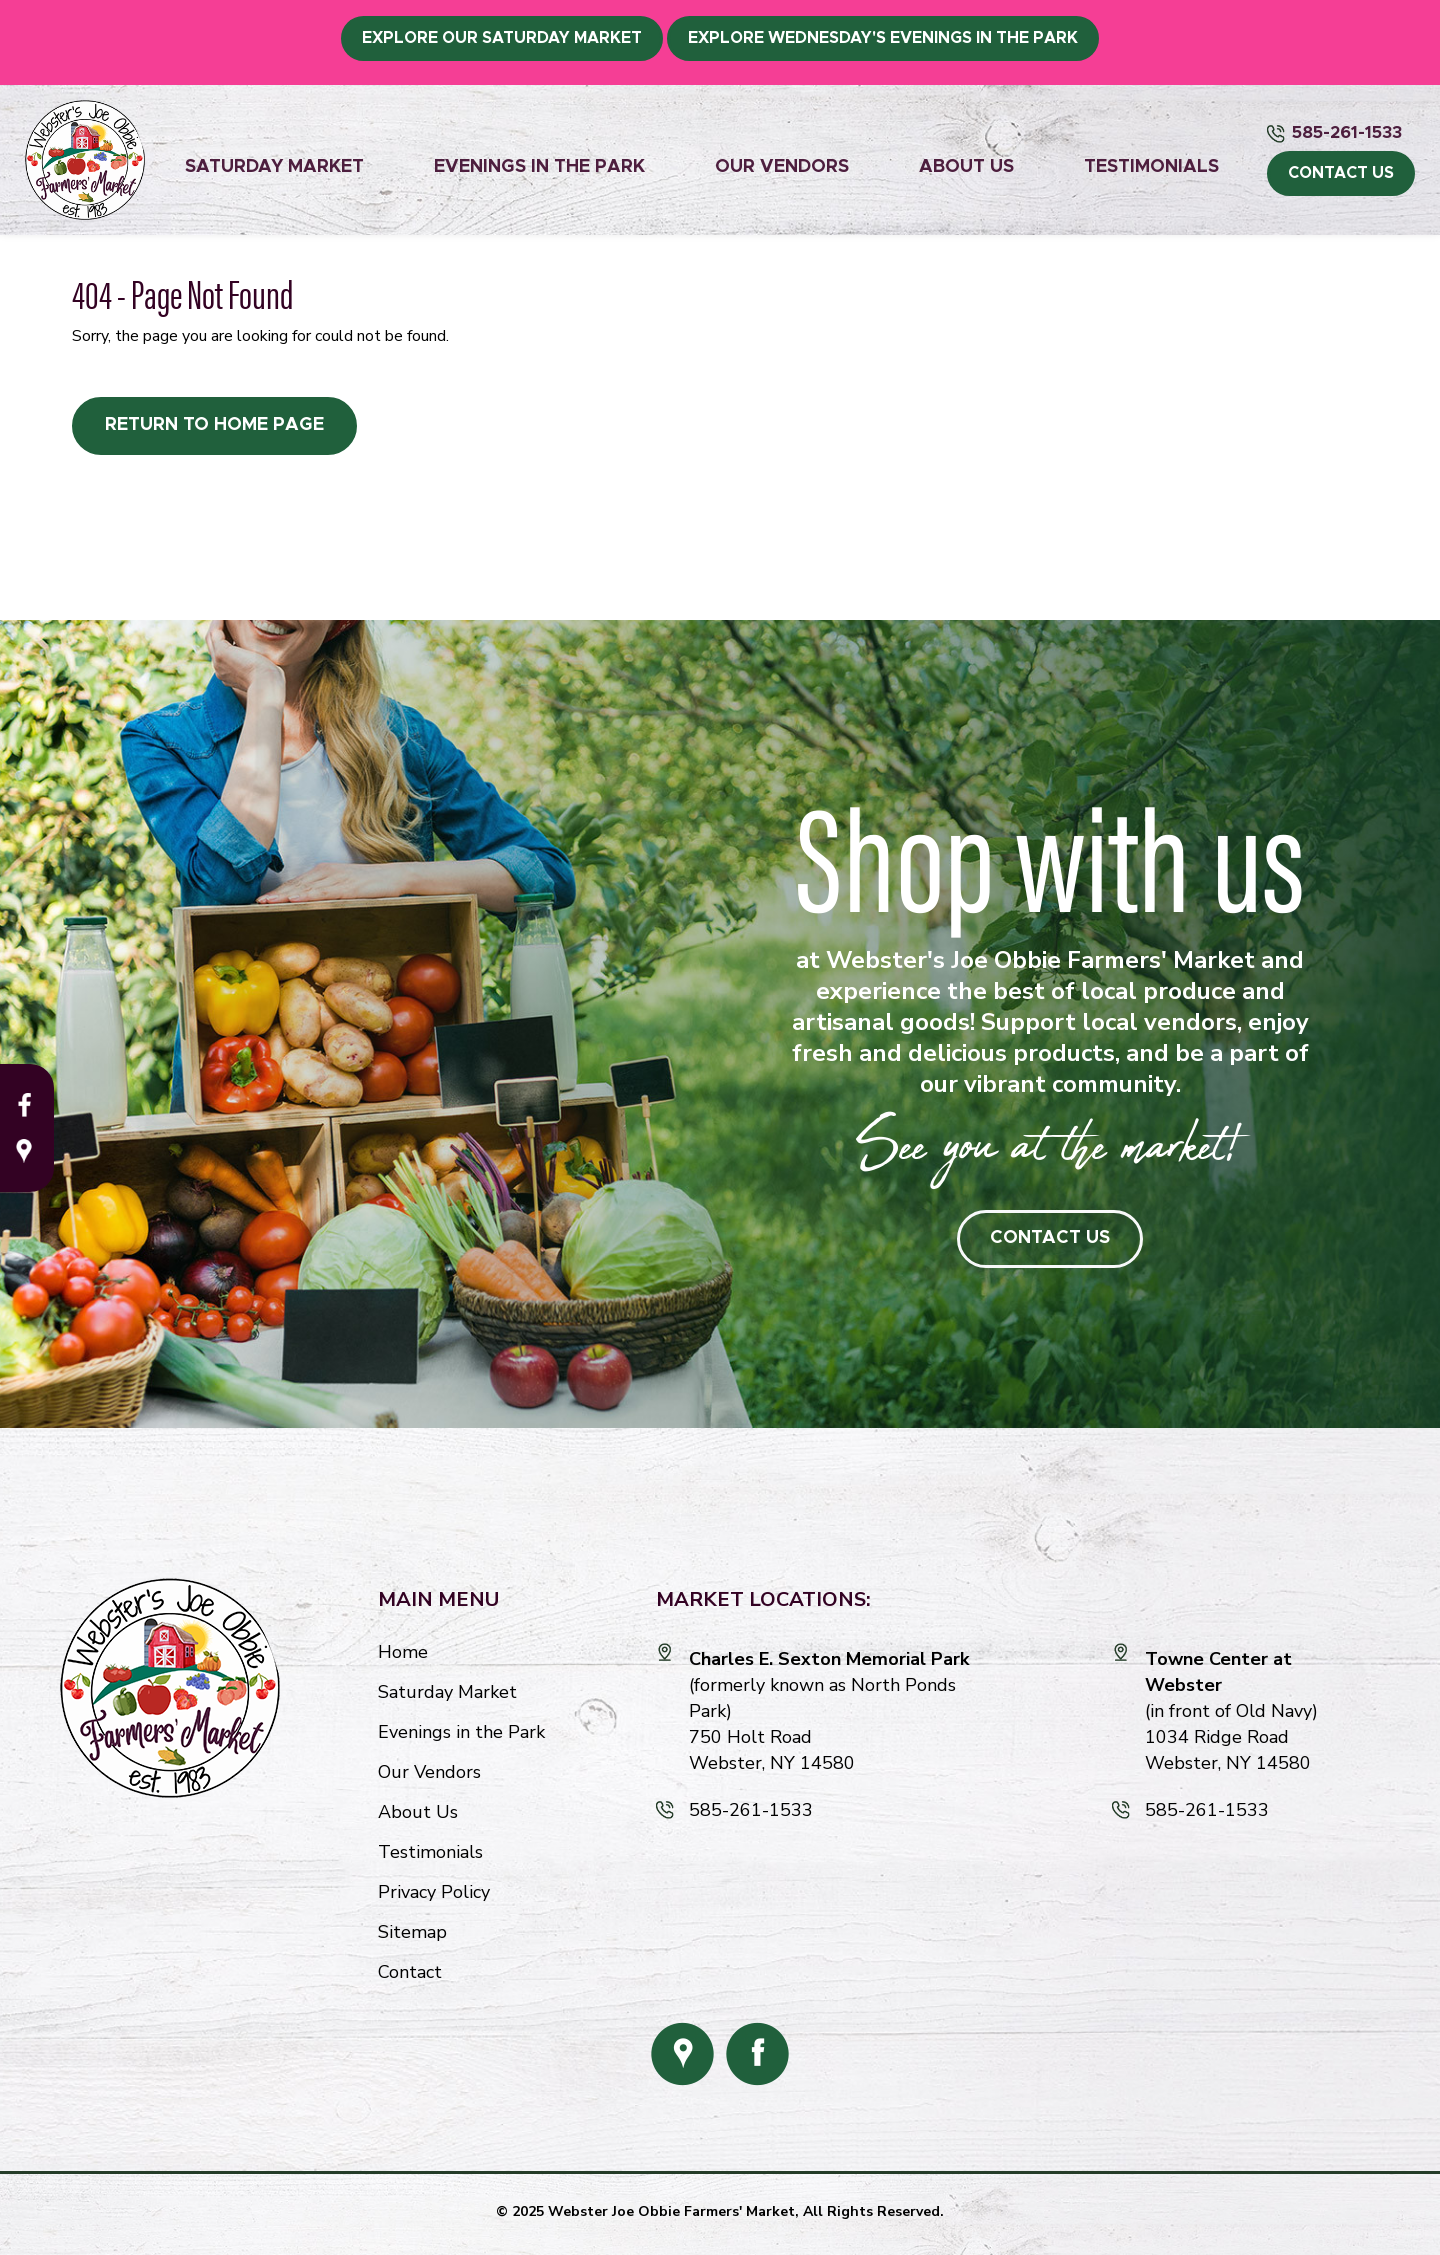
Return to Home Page (214, 425)
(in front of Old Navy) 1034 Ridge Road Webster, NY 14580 (1231, 1711)
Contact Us (1050, 1238)
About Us (966, 167)
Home (403, 1652)
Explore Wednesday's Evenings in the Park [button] (883, 38)
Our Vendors (782, 167)
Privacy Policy (434, 1892)
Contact (410, 1972)
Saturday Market (274, 167)
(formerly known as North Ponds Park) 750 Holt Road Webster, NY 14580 (829, 1711)
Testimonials (1151, 167)
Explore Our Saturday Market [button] (502, 38)
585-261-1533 (1347, 132)
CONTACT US (1341, 173)
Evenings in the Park (539, 167)
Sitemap (412, 1932)
